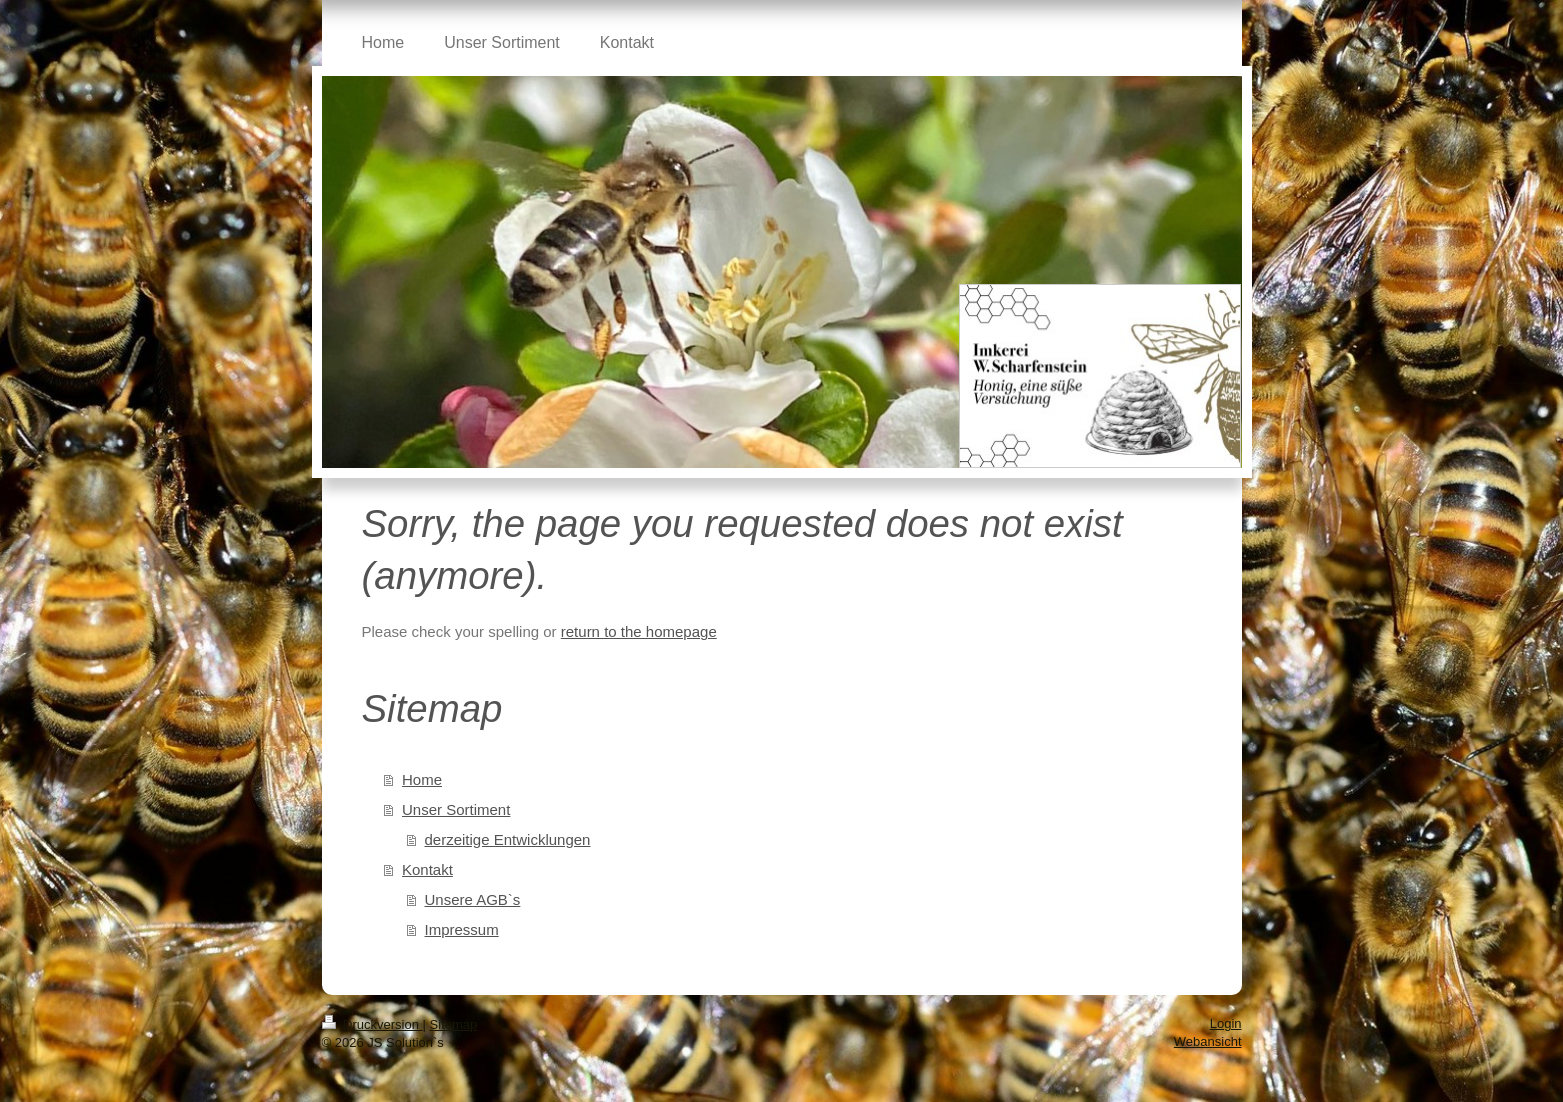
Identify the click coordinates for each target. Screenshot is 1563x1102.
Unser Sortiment (456, 809)
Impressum (462, 929)
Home (422, 779)
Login (1226, 1023)
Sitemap (454, 1024)
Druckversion (372, 1024)
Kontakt (427, 869)
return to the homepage (639, 631)
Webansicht (1208, 1041)
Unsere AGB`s (473, 899)
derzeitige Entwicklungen (508, 839)
